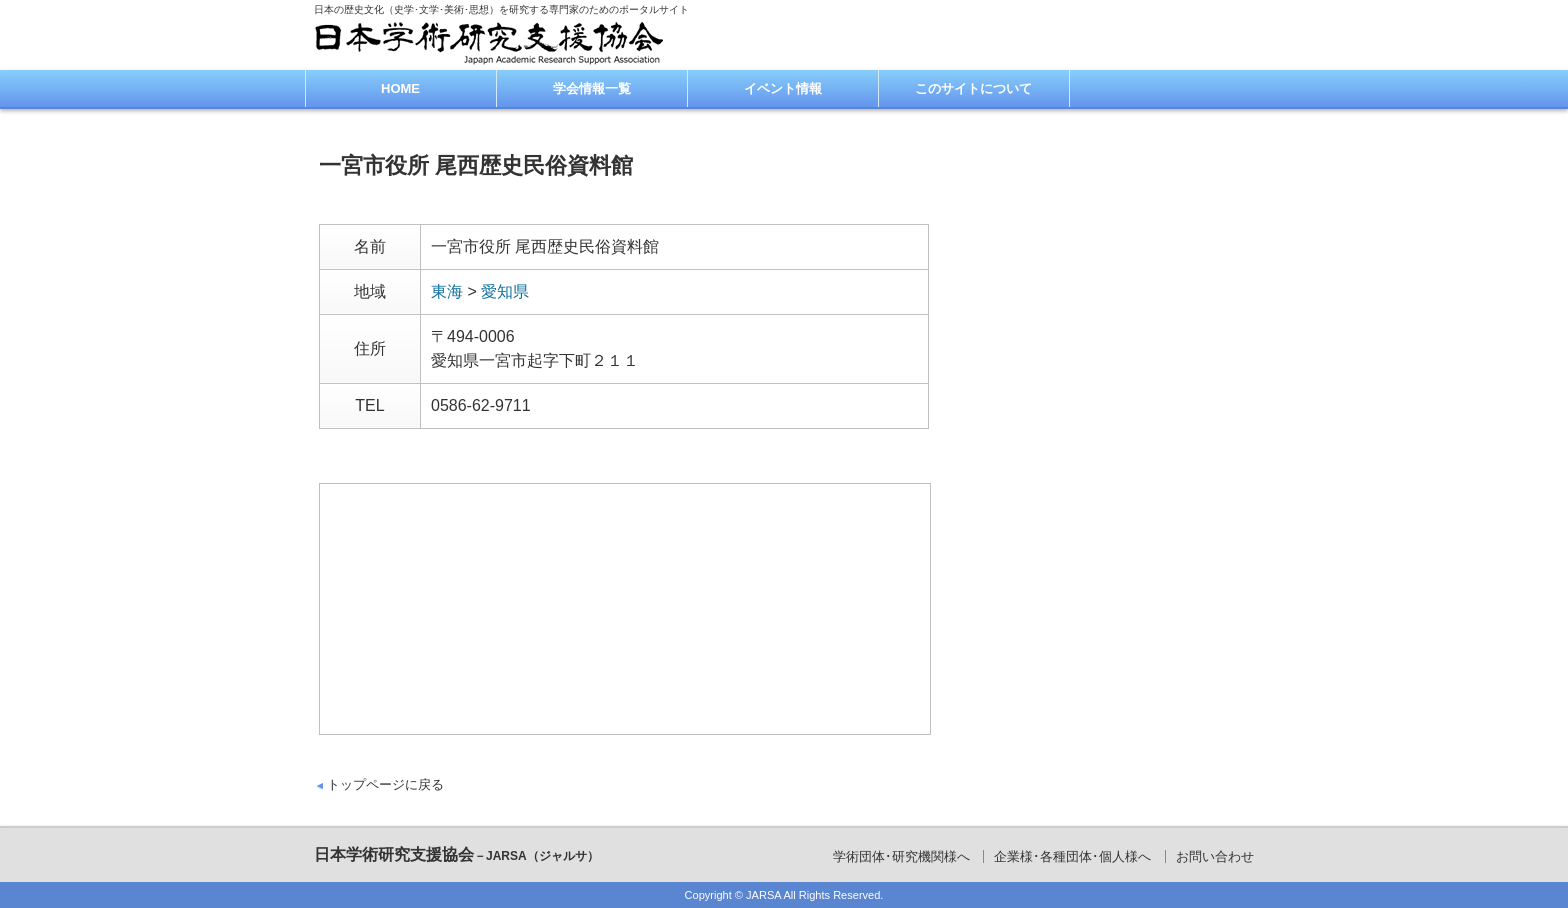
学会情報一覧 (592, 88)
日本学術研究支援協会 (456, 854)
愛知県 (505, 291)
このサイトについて (973, 88)
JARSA (763, 895)
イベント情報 (783, 88)
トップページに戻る (385, 784)
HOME (400, 88)
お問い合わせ (1215, 856)
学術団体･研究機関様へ (901, 856)
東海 (447, 291)
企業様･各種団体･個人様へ (1072, 856)
